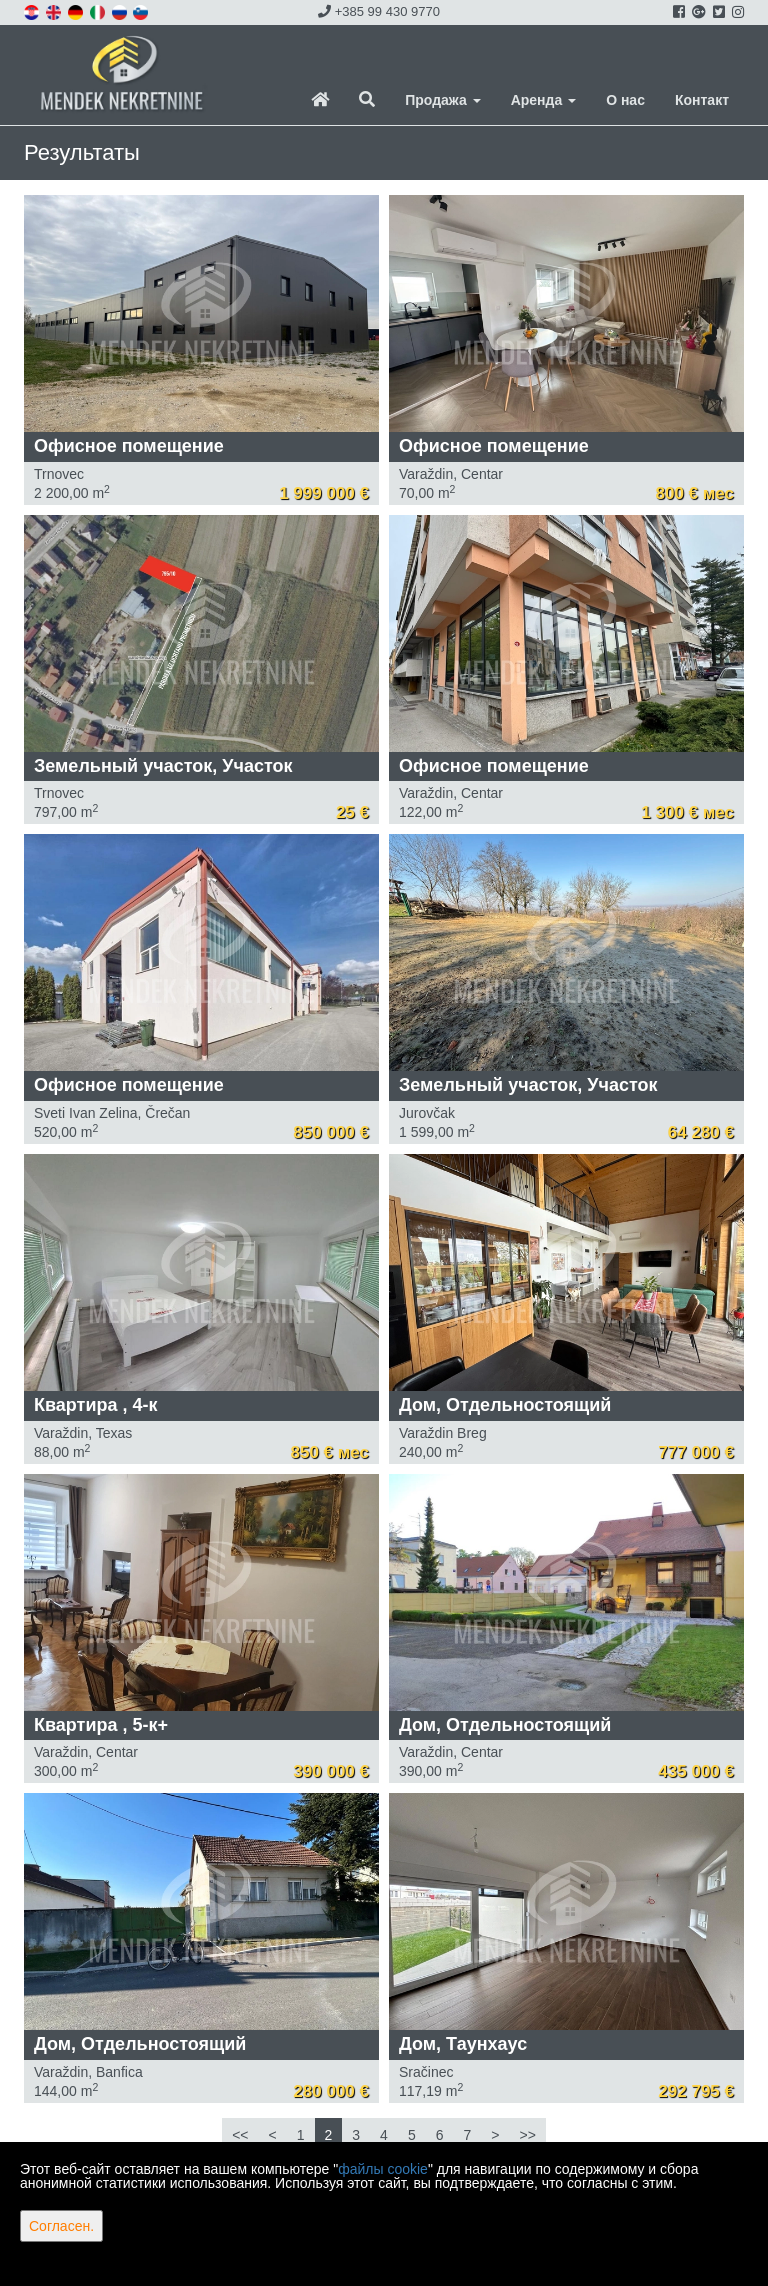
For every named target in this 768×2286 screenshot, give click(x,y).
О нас (625, 100)
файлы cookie (383, 2169)
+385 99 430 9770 (379, 11)
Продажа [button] (442, 100)
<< (240, 2135)
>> (527, 2135)
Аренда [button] (543, 100)
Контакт (702, 100)
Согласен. (61, 2226)
